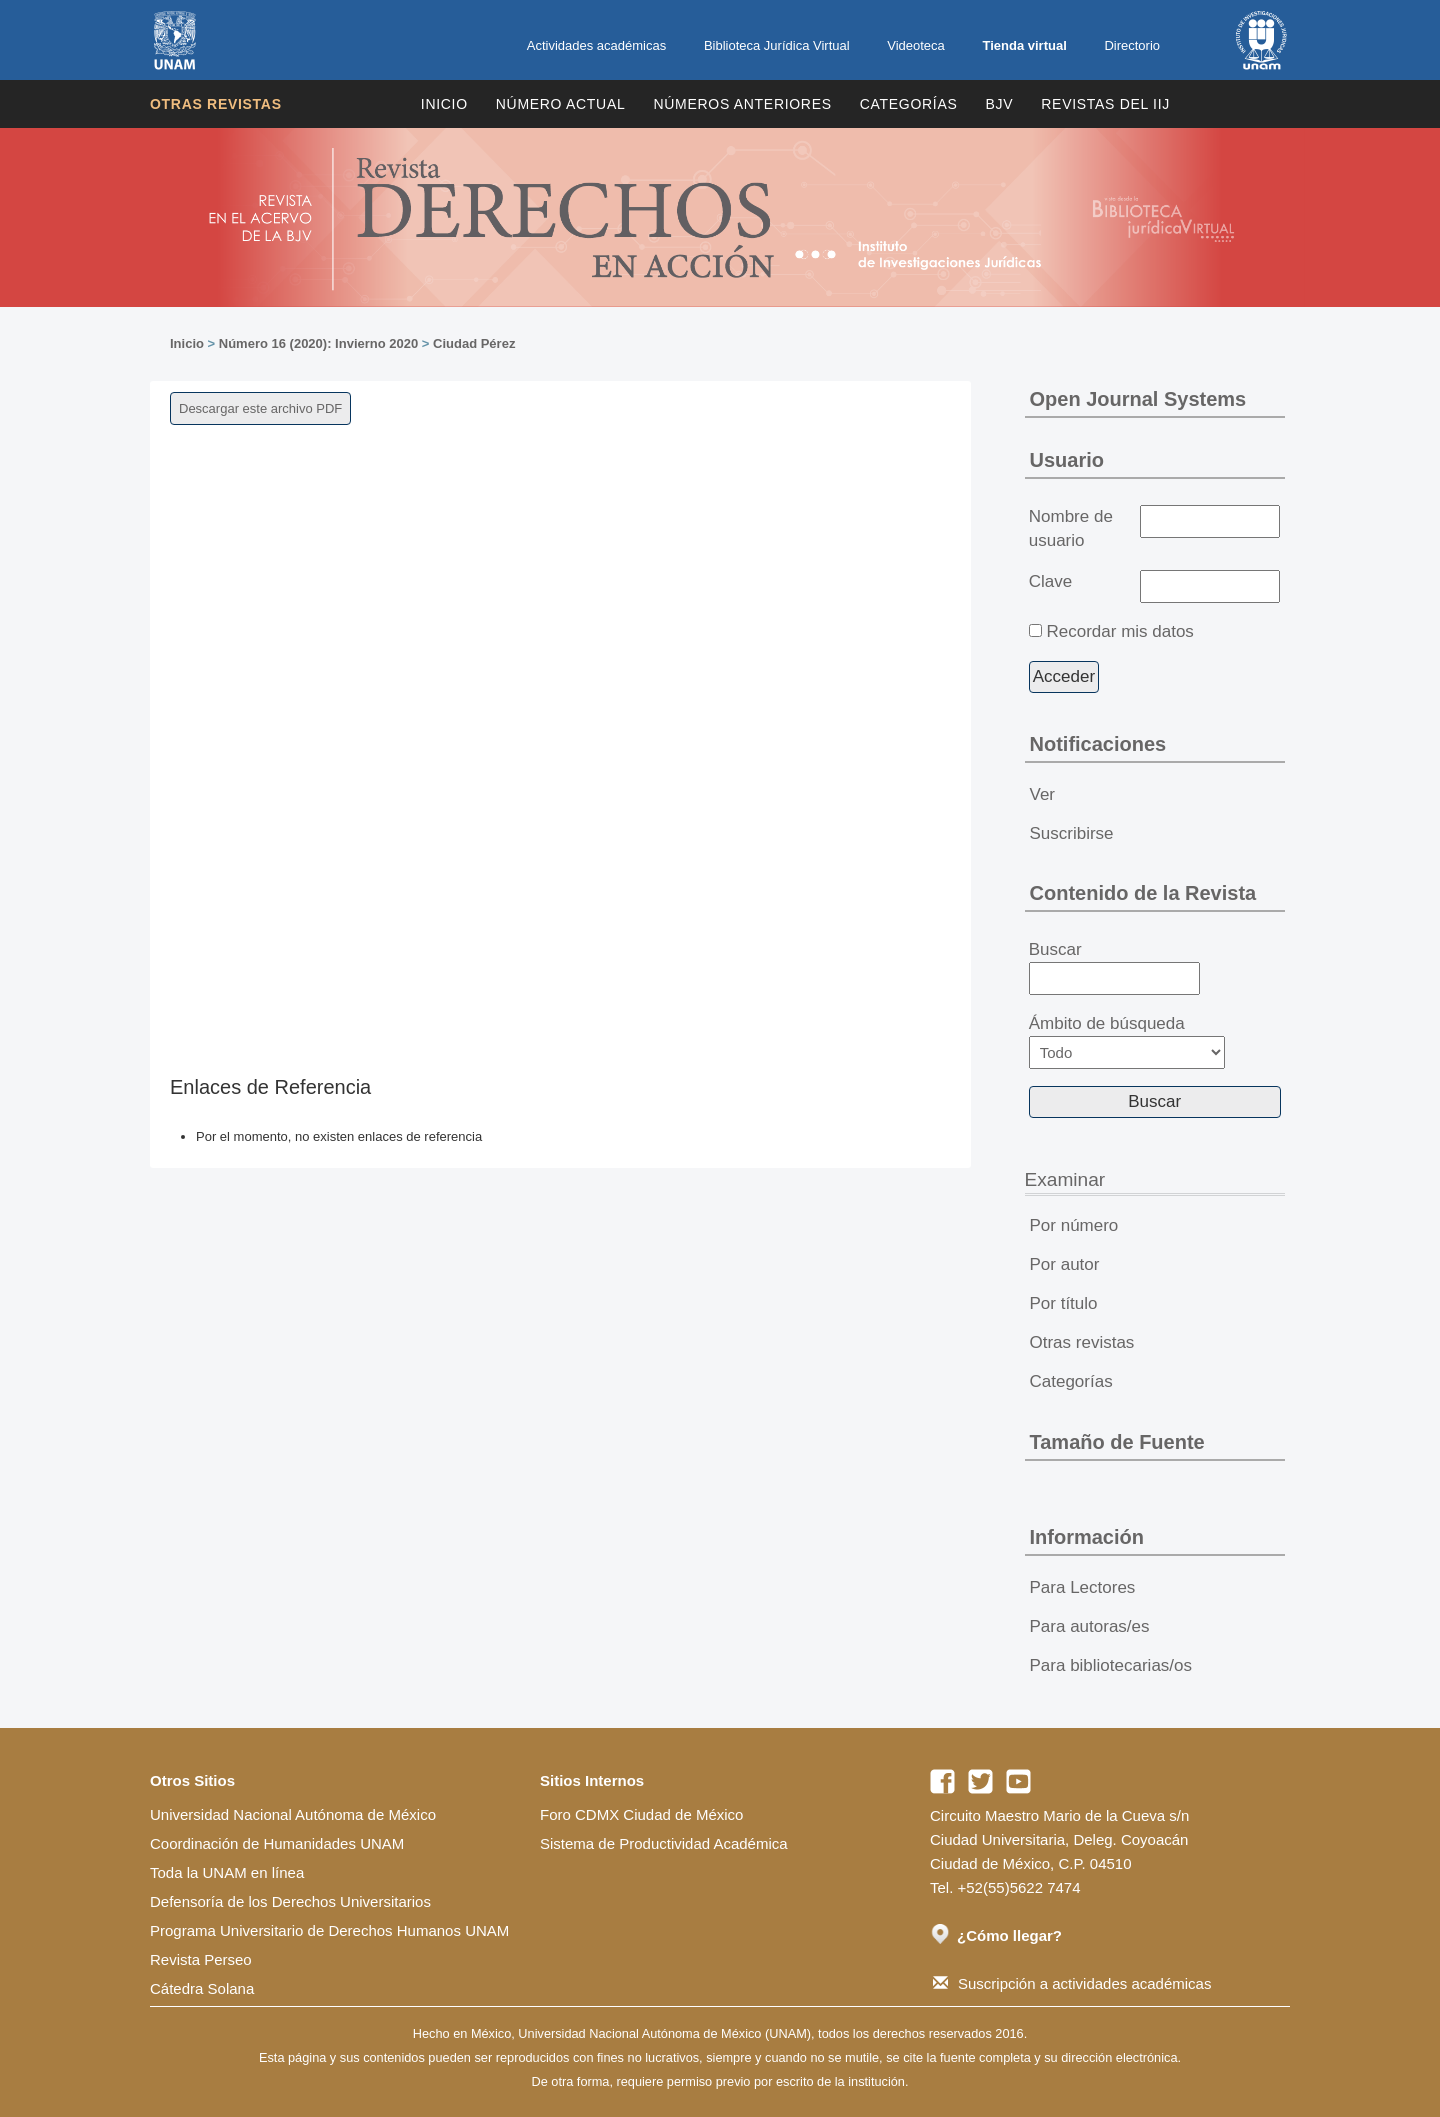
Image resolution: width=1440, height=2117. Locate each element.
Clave (1050, 581)
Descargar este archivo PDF (260, 408)
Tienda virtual (1024, 45)
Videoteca (916, 45)
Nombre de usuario (1071, 528)
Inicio (444, 104)
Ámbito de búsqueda (1127, 1041)
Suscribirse (1072, 833)
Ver (1043, 794)
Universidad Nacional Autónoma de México (293, 1814)
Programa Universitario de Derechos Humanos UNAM (329, 1930)
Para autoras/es (1090, 1626)
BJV (1000, 104)
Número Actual (561, 104)
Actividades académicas (596, 45)
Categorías (909, 104)
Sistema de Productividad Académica (664, 1843)
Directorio (1132, 45)
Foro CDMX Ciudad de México (641, 1814)
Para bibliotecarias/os (1111, 1665)
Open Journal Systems (1138, 399)
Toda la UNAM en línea (227, 1872)
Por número (1074, 1225)
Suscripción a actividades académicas (1072, 1983)
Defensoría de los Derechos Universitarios (290, 1901)
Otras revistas (216, 104)
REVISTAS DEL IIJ (1105, 104)
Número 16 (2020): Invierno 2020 (318, 343)
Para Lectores (1083, 1587)
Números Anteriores (742, 104)
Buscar (1114, 968)
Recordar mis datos (1119, 631)
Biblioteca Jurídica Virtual (777, 45)
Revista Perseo (201, 1959)
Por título (1064, 1303)
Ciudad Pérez (474, 343)
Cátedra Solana (202, 1988)
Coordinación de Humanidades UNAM (277, 1843)
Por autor (1065, 1264)
